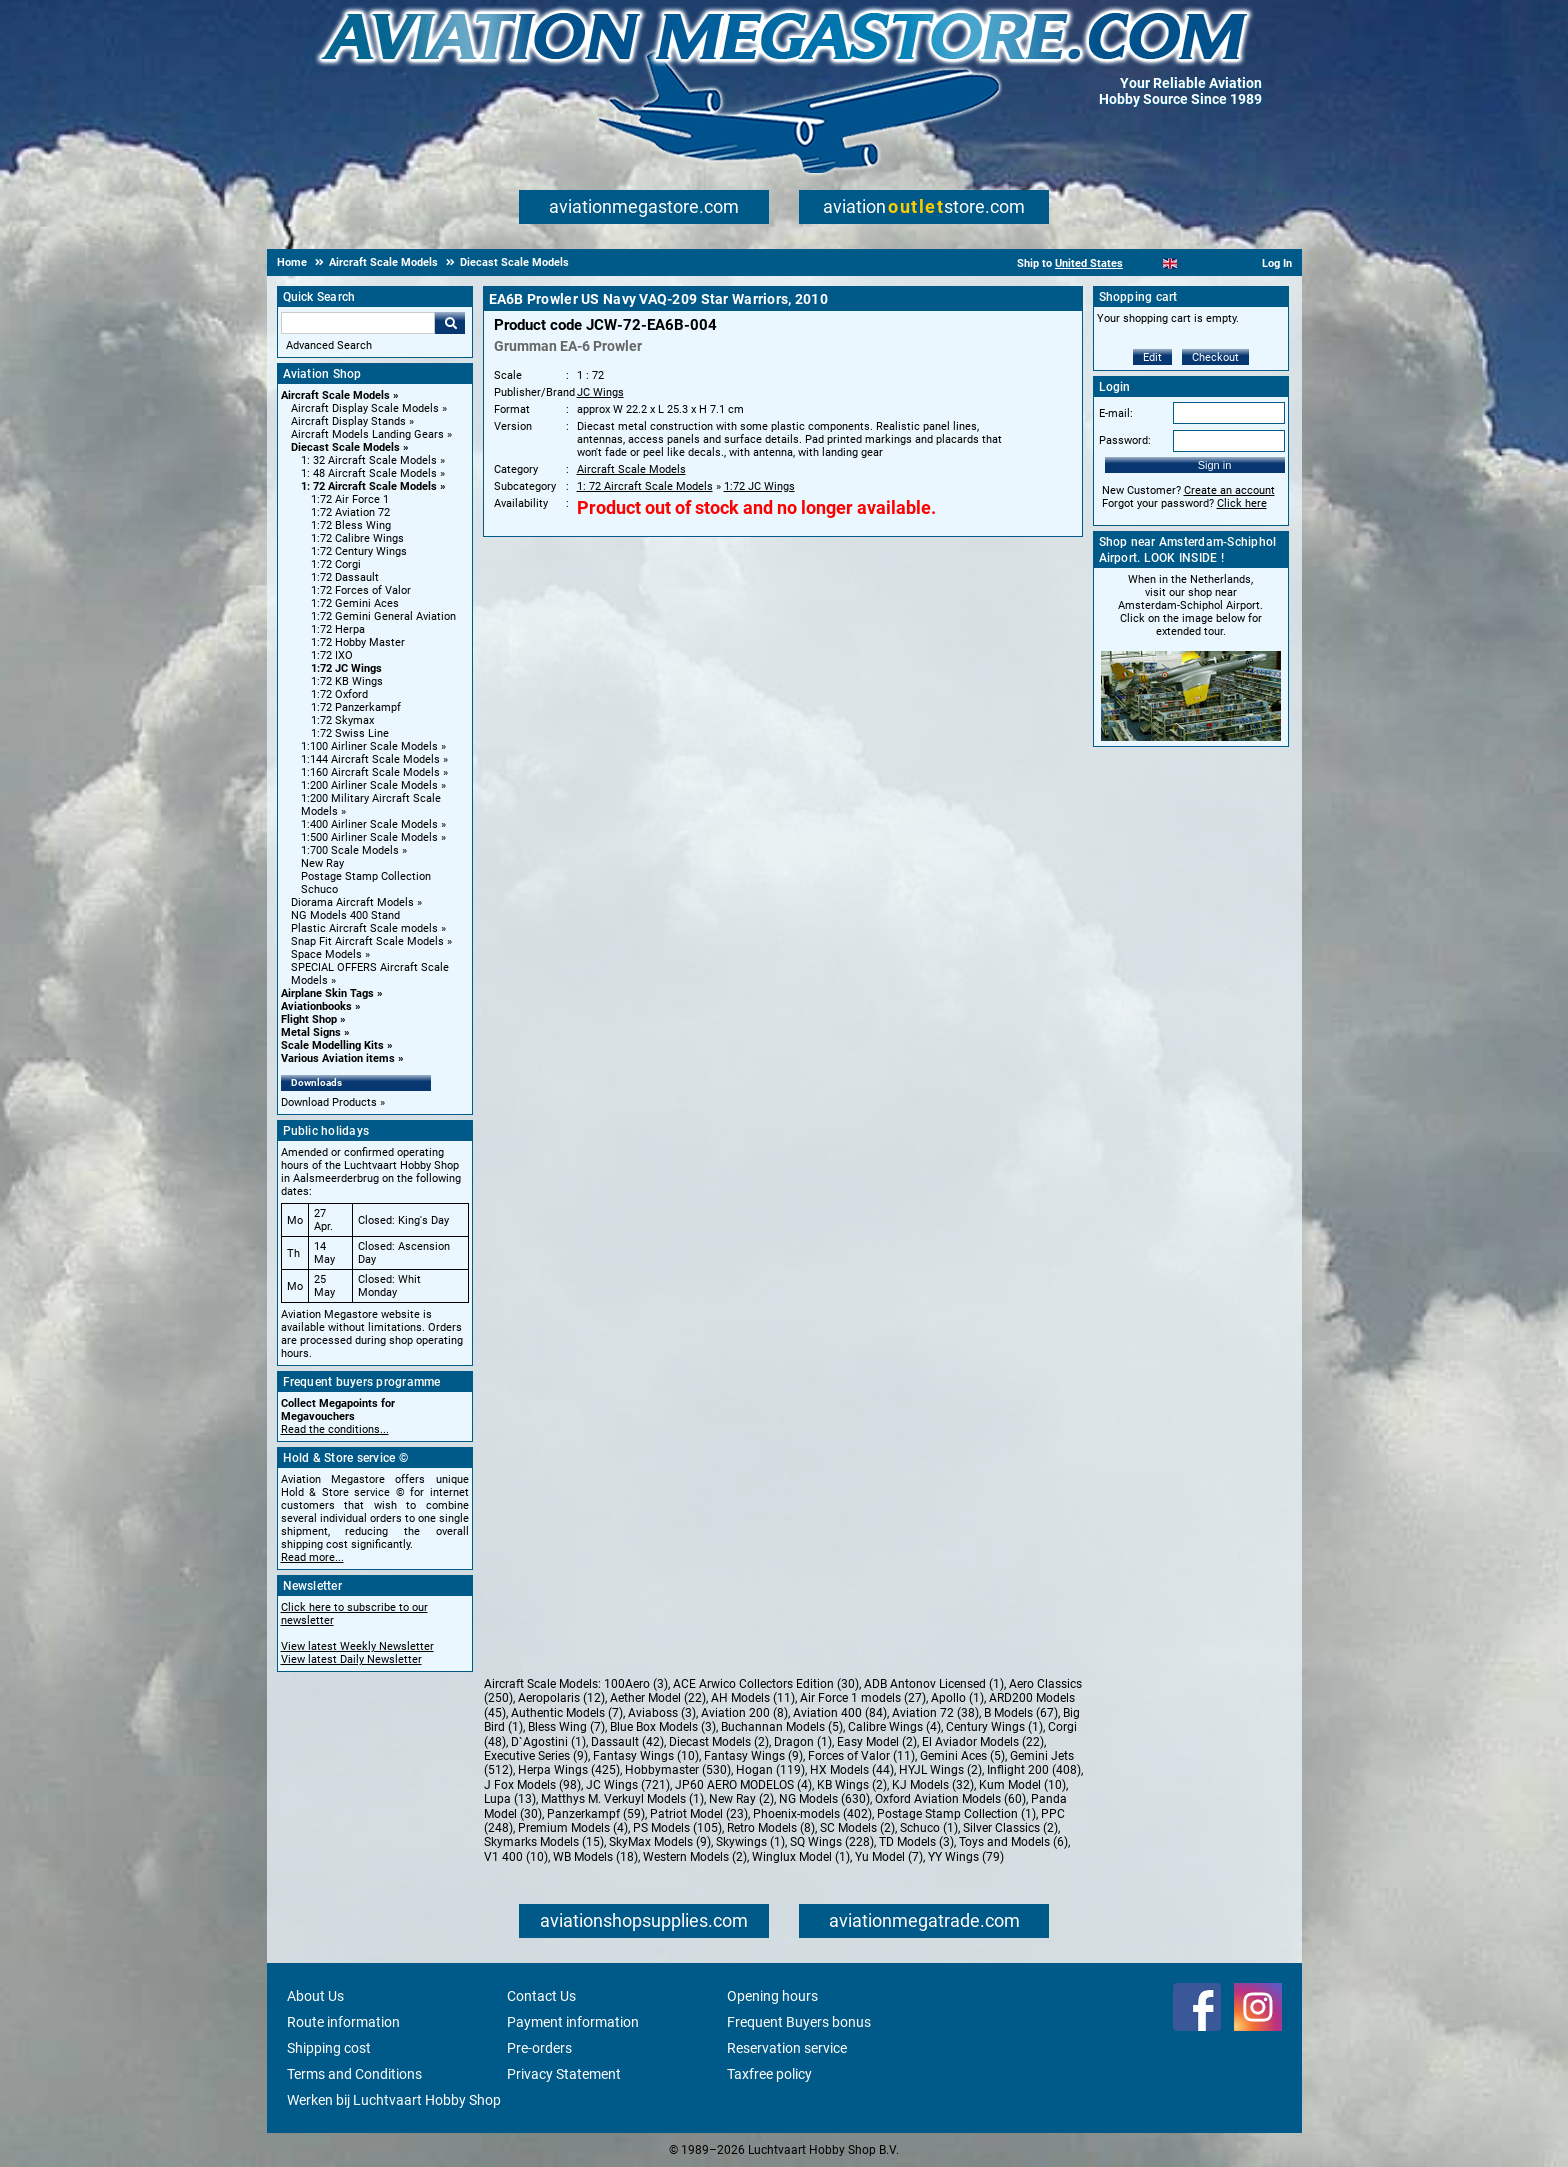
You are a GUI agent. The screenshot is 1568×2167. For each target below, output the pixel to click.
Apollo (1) (957, 1698)
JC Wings (600, 392)
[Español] (1194, 263)
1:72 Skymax (342, 720)
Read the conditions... (335, 1429)
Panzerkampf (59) (596, 1814)
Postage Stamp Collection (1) (956, 1814)
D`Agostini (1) (548, 1742)
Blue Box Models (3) (663, 1727)
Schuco (319, 889)
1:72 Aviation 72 (350, 512)
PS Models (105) (677, 1828)
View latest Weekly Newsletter (357, 1646)
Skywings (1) (750, 1842)
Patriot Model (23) (699, 1814)
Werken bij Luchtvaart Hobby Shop (394, 2100)
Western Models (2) (695, 1857)
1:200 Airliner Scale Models (369, 785)
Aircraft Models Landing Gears (367, 434)
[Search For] (358, 323)
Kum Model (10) (1022, 1785)
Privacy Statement (564, 2074)
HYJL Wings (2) (940, 1770)
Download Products (329, 1102)
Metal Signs (311, 1032)
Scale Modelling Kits (332, 1045)
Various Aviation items (338, 1058)
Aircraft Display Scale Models (365, 408)
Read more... (312, 1557)
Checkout (1215, 357)
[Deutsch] (1219, 263)
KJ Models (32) (933, 1785)
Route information (343, 2022)
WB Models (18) (595, 1857)
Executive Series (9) (536, 1756)
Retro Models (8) (771, 1828)
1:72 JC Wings (346, 668)
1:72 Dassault (345, 577)
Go (450, 323)
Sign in (1215, 465)
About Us (315, 1996)
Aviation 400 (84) (840, 1713)
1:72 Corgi (336, 564)
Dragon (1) (803, 1742)
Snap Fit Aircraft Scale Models (367, 941)
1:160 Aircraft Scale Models (370, 772)
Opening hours (772, 1996)
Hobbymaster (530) (678, 1770)
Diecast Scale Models (345, 447)
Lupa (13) (510, 1799)
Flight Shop (309, 1019)
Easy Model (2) (877, 1742)
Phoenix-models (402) (812, 1814)
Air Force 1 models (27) (863, 1698)
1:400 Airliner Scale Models (369, 824)
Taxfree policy (769, 2074)
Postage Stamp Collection (366, 876)
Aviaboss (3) (662, 1713)
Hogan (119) (770, 1770)
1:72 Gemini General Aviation (383, 616)
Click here (1242, 503)
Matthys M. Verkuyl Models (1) (622, 1799)
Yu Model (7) (889, 1857)
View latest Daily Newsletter (351, 1659)
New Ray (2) (741, 1799)
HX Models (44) (852, 1770)
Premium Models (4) (573, 1828)
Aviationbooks (316, 1006)
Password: (1125, 440)
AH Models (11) (753, 1698)
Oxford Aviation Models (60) (950, 1799)
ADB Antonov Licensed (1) (934, 1684)
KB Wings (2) (852, 1785)
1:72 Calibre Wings (357, 538)
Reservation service (787, 2048)
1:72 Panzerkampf (356, 707)
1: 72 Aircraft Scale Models (369, 486)
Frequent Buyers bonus (799, 2022)
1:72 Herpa (338, 629)
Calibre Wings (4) (894, 1727)
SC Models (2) (857, 1828)
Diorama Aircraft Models (352, 902)
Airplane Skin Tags (327, 993)
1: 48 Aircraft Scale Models (369, 473)
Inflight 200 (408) (1034, 1770)
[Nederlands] (1145, 263)
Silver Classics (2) (1010, 1828)
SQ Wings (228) (832, 1842)
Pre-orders (539, 2048)
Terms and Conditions (354, 2074)
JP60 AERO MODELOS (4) (743, 1785)
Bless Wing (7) (566, 1727)
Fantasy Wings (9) (753, 1756)
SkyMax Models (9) (660, 1842)
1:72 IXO (332, 655)
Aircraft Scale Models (335, 395)
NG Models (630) (824, 1799)
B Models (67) (1021, 1713)
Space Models (326, 954)
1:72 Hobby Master (358, 642)
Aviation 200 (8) (744, 1713)
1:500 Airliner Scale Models (369, 837)
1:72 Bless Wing (351, 525)
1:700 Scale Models (350, 850)
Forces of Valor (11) (861, 1756)
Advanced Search (329, 345)
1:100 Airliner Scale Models (369, 746)
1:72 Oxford (339, 694)
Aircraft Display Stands (348, 421)
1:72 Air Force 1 (350, 499)
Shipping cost (329, 2048)
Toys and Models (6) (1013, 1842)
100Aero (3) (636, 1684)
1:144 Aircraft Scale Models (370, 759)
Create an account (1229, 490)
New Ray (322, 863)
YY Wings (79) (966, 1857)
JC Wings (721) (628, 1785)
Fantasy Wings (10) (646, 1756)
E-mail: (1116, 413)
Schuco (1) (929, 1828)
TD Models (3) (916, 1842)
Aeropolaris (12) (561, 1698)
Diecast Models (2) (719, 1742)
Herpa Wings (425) (569, 1770)
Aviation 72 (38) (935, 1713)
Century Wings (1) (994, 1727)
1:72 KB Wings (347, 681)
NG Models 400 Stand (345, 915)
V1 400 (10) (516, 1857)
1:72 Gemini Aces (355, 603)
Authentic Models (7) (567, 1713)
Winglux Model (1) (801, 1857)
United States (1089, 263)
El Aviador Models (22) (983, 1742)
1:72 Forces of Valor (361, 590)
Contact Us (541, 1996)
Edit (1152, 357)
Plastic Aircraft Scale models (364, 928)
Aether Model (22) (658, 1698)
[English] (1170, 263)
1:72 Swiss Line (350, 733)
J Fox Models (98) (532, 1785)
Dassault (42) (627, 1742)
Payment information (573, 2022)
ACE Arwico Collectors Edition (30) (766, 1684)
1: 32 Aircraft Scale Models (369, 460)
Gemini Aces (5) (962, 1756)
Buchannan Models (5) (782, 1727)
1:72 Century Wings (359, 551)
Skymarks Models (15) (544, 1842)
